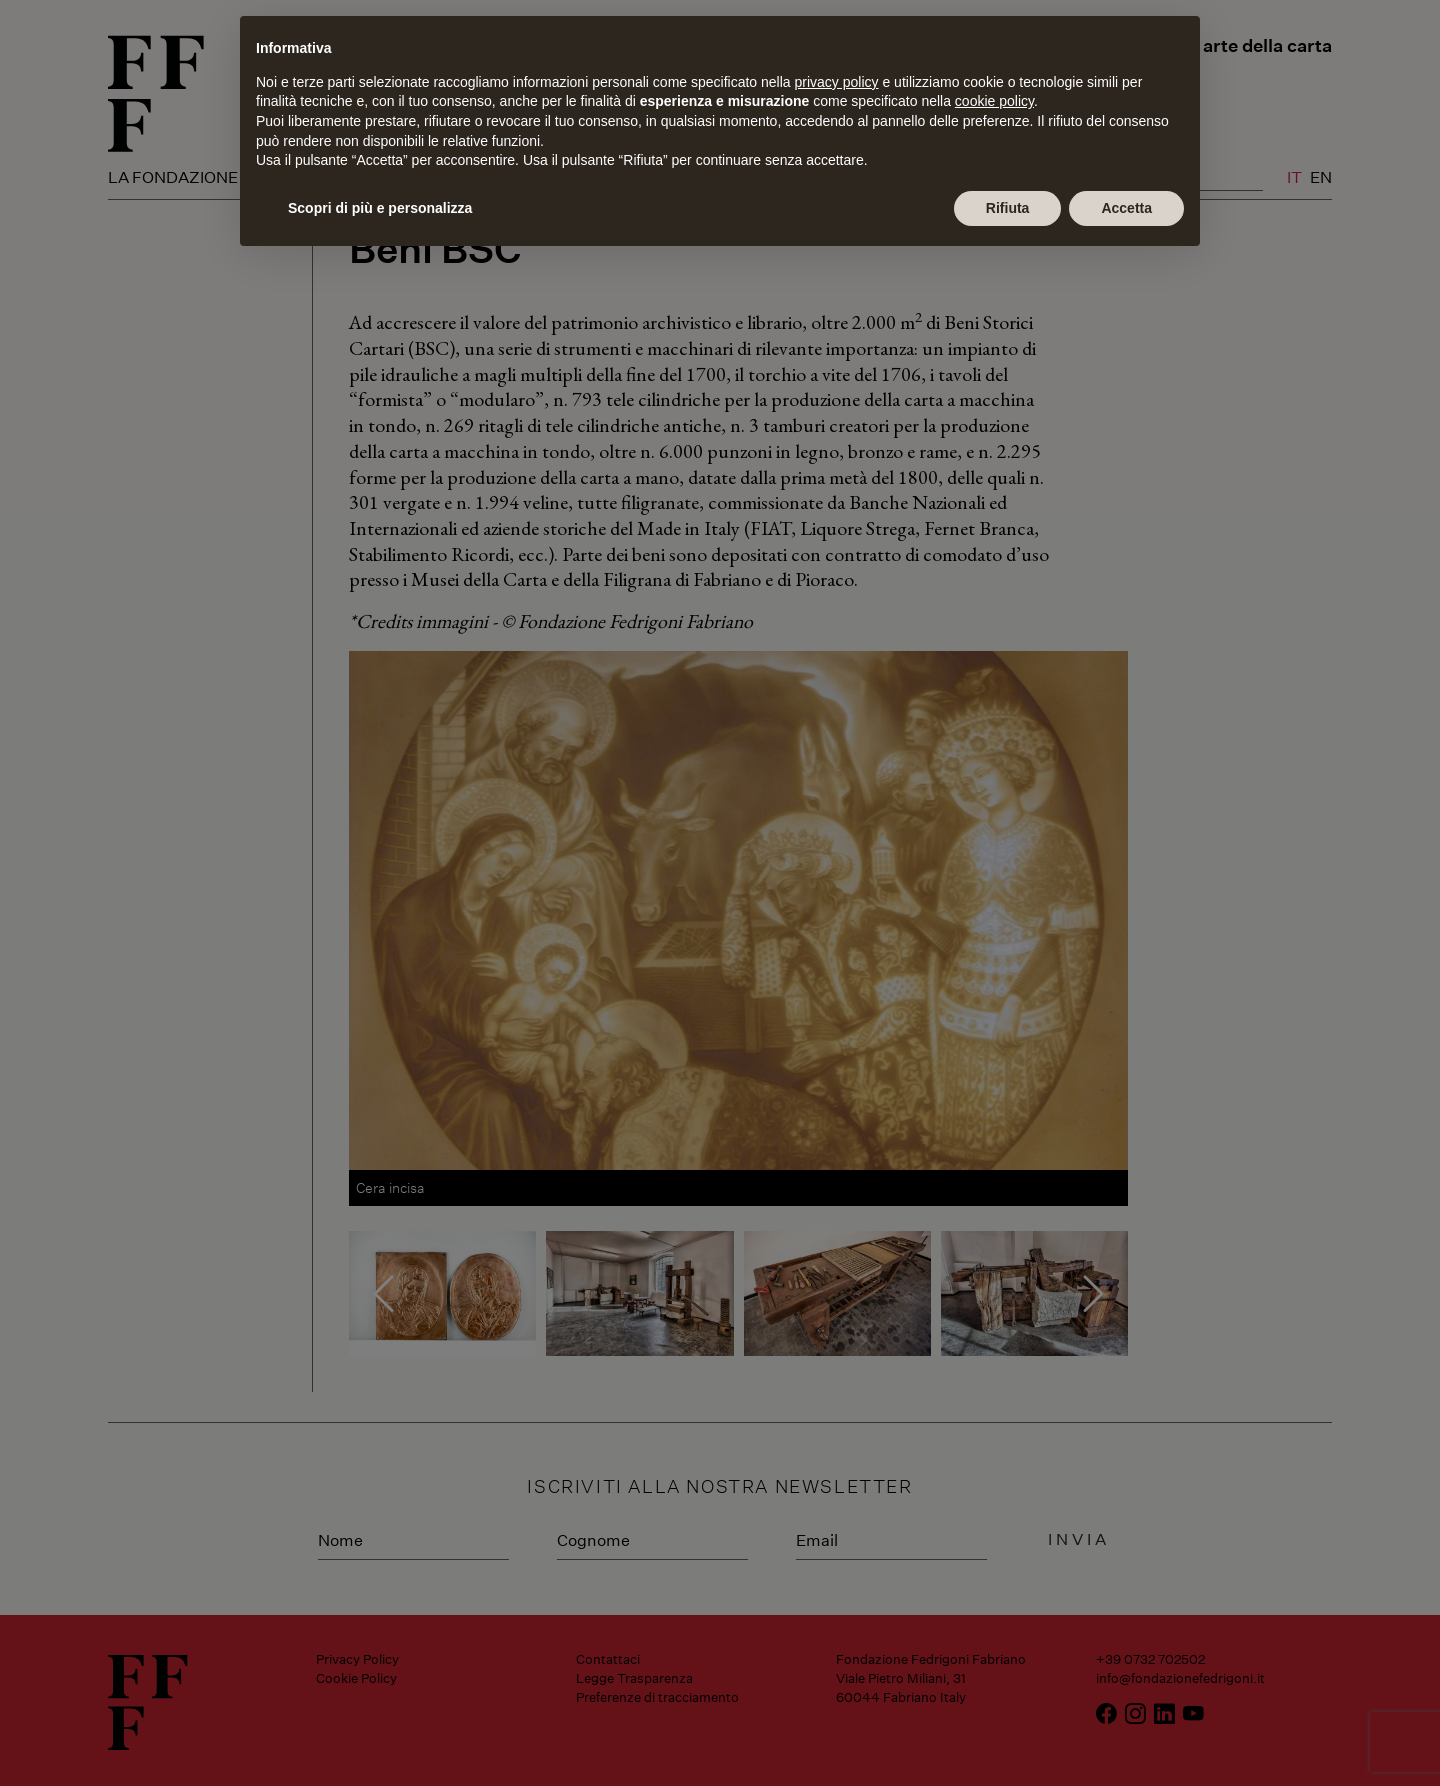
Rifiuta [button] (1008, 208)
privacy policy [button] (837, 82)
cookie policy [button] (994, 101)
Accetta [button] (1126, 208)
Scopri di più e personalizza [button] (380, 208)
